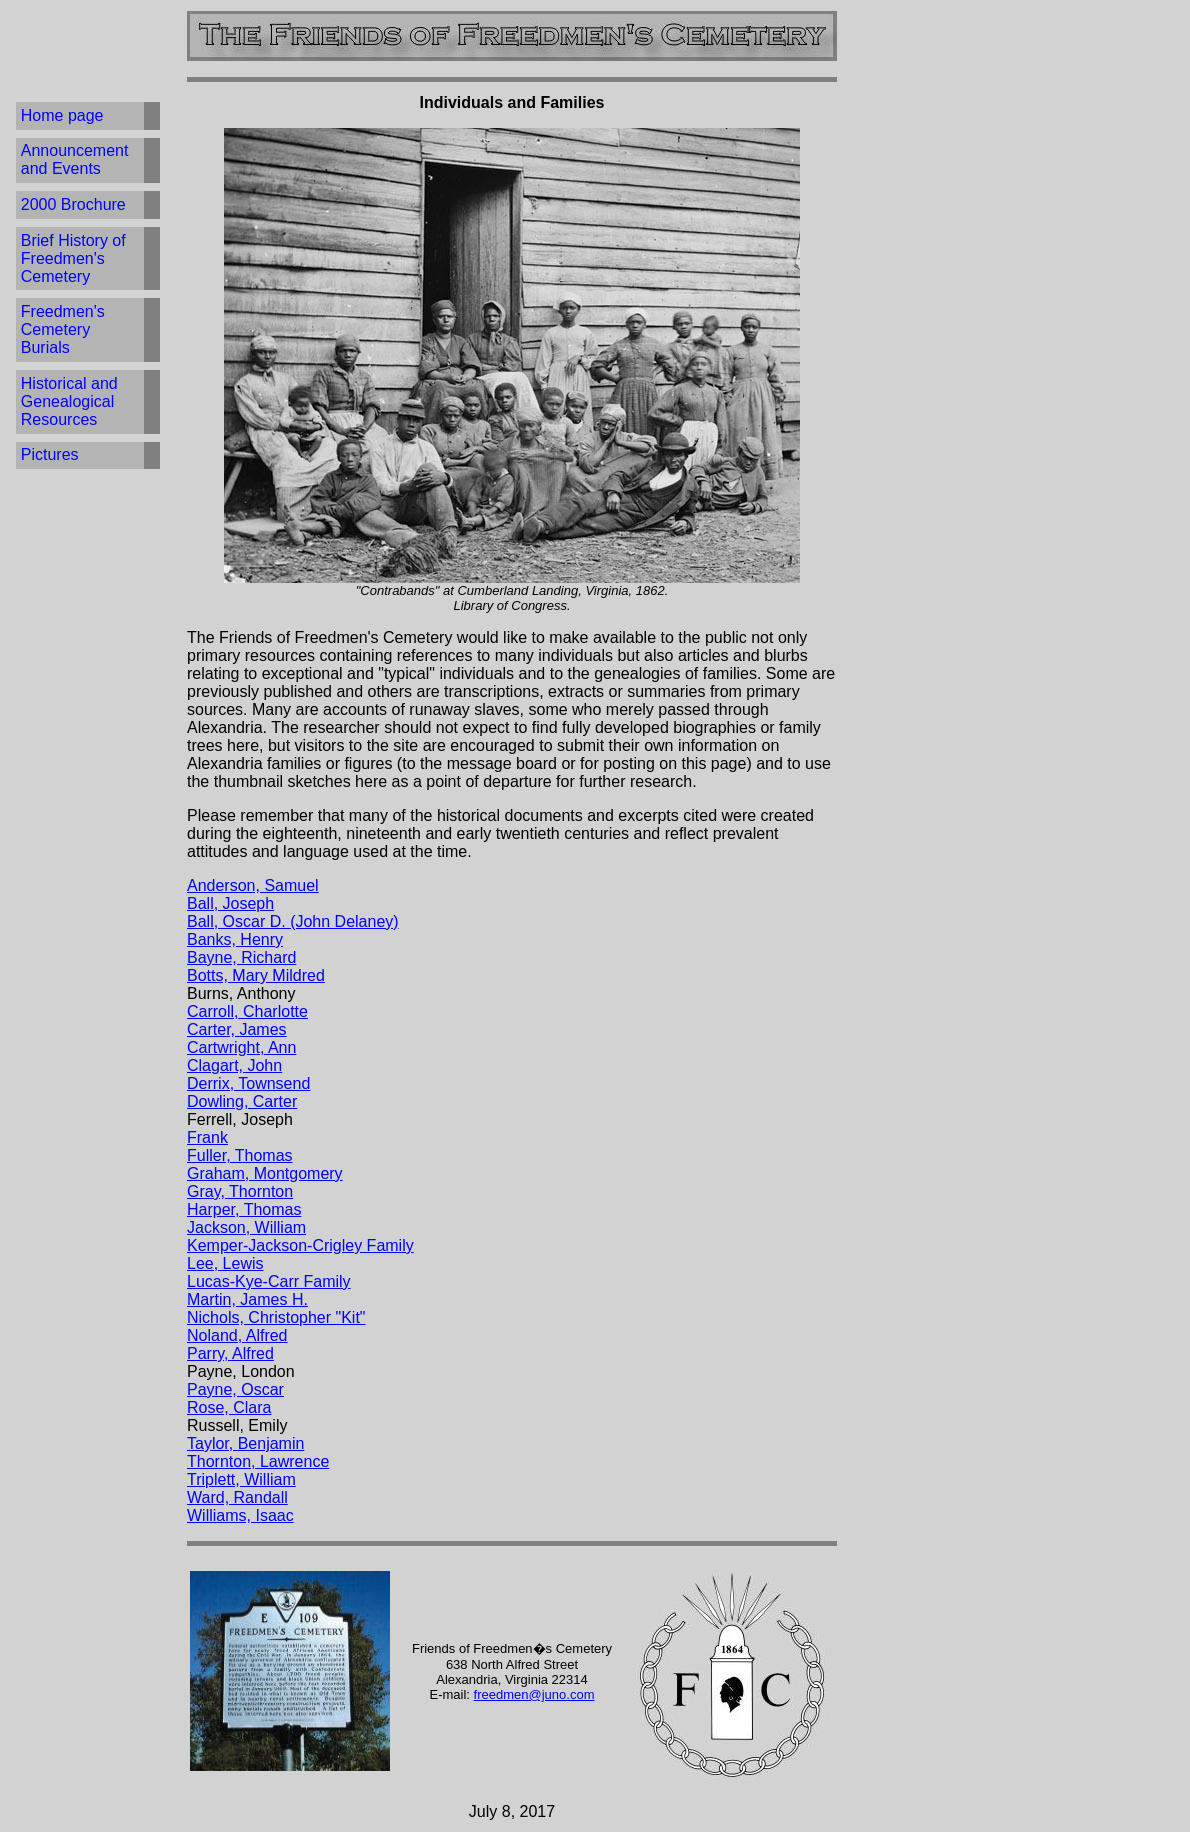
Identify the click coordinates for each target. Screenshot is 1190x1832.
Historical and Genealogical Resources (69, 401)
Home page (62, 115)
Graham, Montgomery (265, 1173)
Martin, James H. (247, 1299)
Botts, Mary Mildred (256, 975)
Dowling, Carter (242, 1101)
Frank (207, 1137)
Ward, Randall (237, 1497)
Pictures (50, 454)
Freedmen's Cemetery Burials (63, 329)
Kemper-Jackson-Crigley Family (300, 1245)
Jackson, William (246, 1227)
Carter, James (237, 1029)
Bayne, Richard (241, 957)
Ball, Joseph (230, 903)
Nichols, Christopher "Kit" (276, 1317)
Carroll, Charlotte (247, 1011)
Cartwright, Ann (241, 1047)
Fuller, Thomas (240, 1155)
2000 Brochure (73, 204)
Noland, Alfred (237, 1335)
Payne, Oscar (235, 1389)
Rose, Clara (229, 1407)
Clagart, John (234, 1065)
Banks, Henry (235, 939)
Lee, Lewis (225, 1263)
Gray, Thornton (240, 1191)
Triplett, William (241, 1479)
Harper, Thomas (244, 1209)
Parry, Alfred (230, 1353)
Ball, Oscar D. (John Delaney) (293, 921)
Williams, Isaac (240, 1515)
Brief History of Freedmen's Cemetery (73, 258)
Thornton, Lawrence (258, 1461)
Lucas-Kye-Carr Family (269, 1281)
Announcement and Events (75, 159)
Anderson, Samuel (253, 885)
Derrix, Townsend (248, 1083)
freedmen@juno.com (534, 1694)
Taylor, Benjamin (245, 1443)
